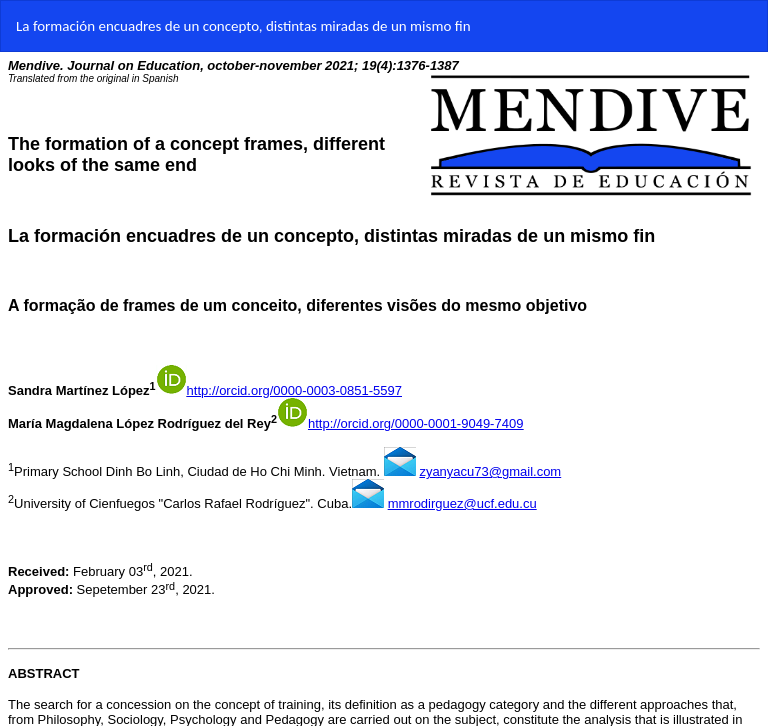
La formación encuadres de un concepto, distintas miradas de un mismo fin (243, 26)
